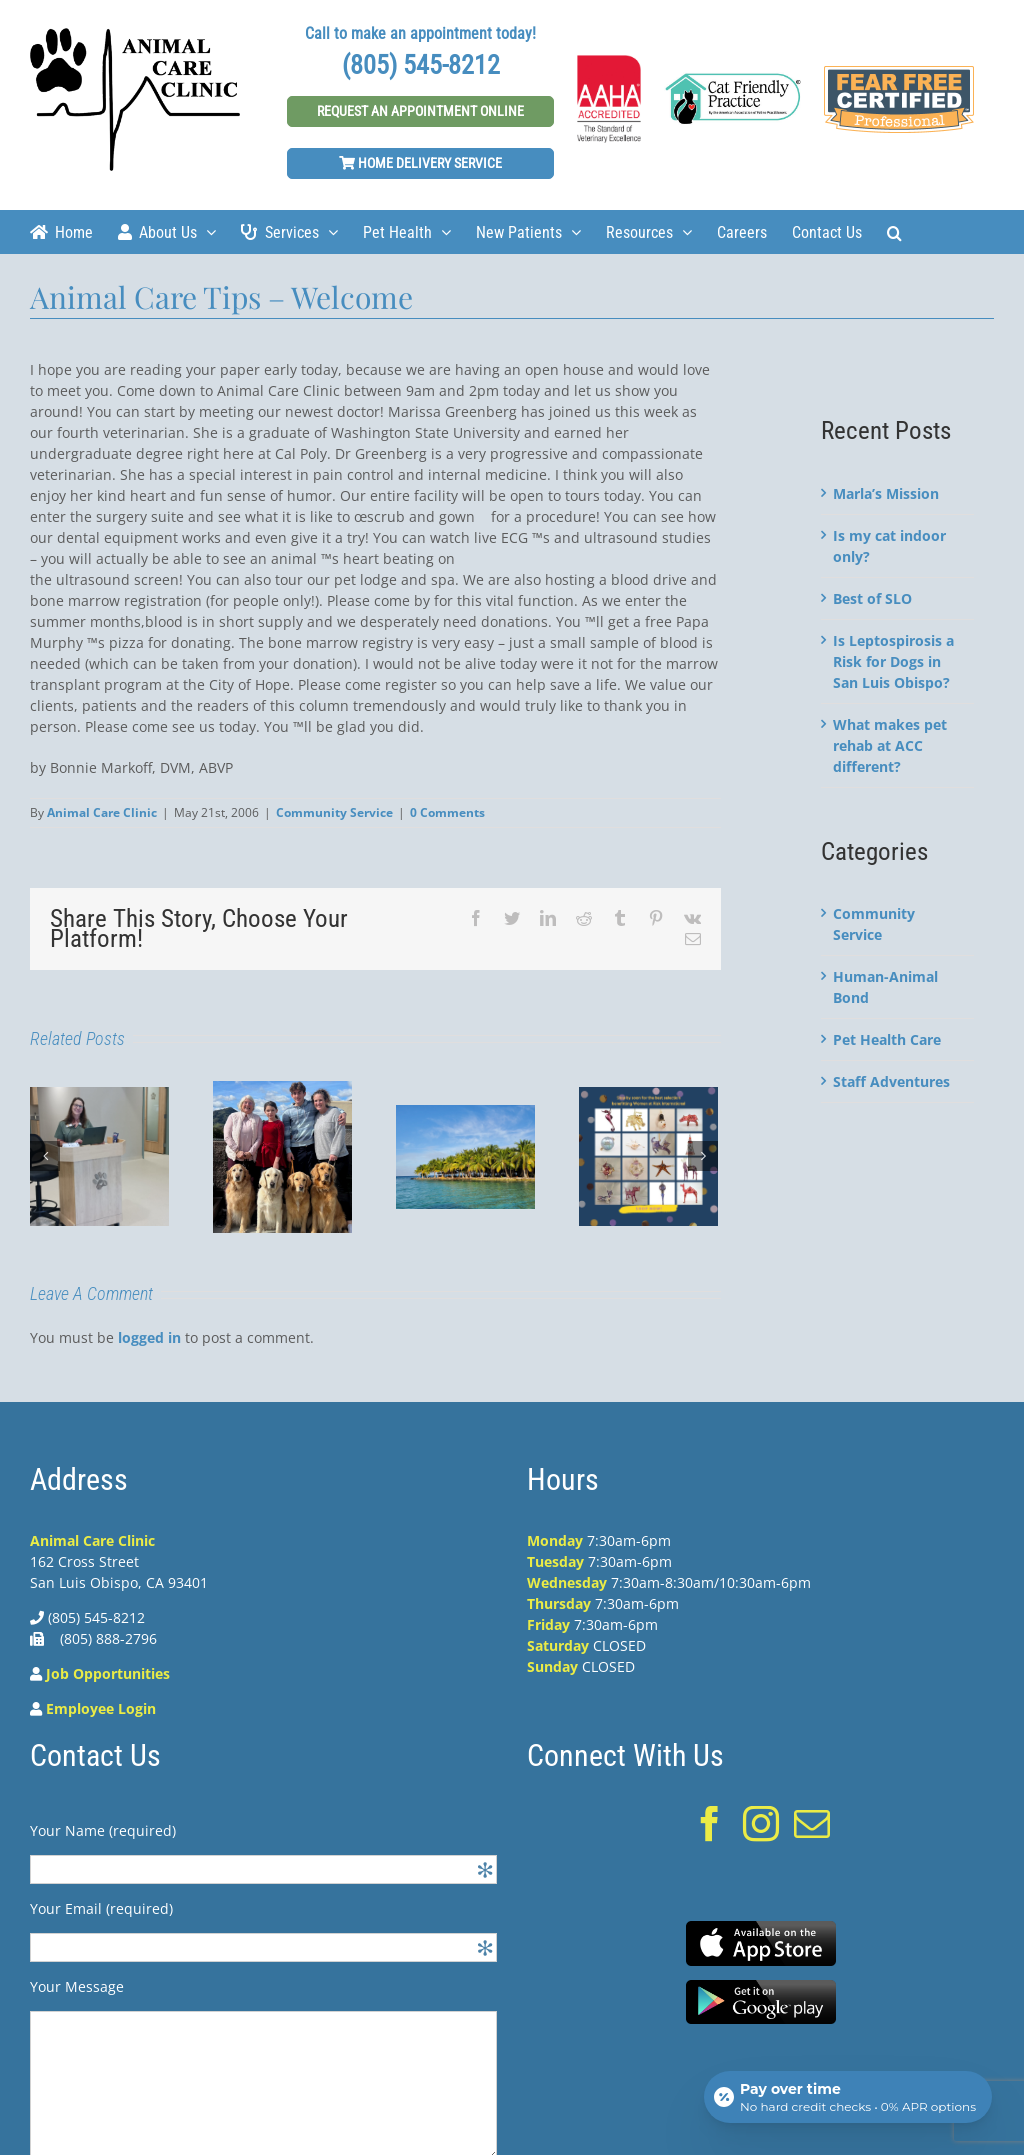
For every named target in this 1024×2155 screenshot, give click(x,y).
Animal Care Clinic (102, 812)
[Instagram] (761, 1824)
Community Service (334, 812)
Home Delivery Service (420, 163)
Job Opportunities (108, 1673)
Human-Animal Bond (885, 987)
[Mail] (812, 1824)
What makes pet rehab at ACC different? (890, 745)
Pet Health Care (887, 1039)
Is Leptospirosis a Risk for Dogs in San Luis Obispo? (893, 661)
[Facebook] (710, 1824)
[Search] (894, 231)
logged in (149, 1337)
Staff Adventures (891, 1081)
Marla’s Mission (886, 493)
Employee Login (101, 1708)
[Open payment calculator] (848, 2097)
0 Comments (447, 812)
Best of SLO (872, 598)
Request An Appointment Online (420, 111)
